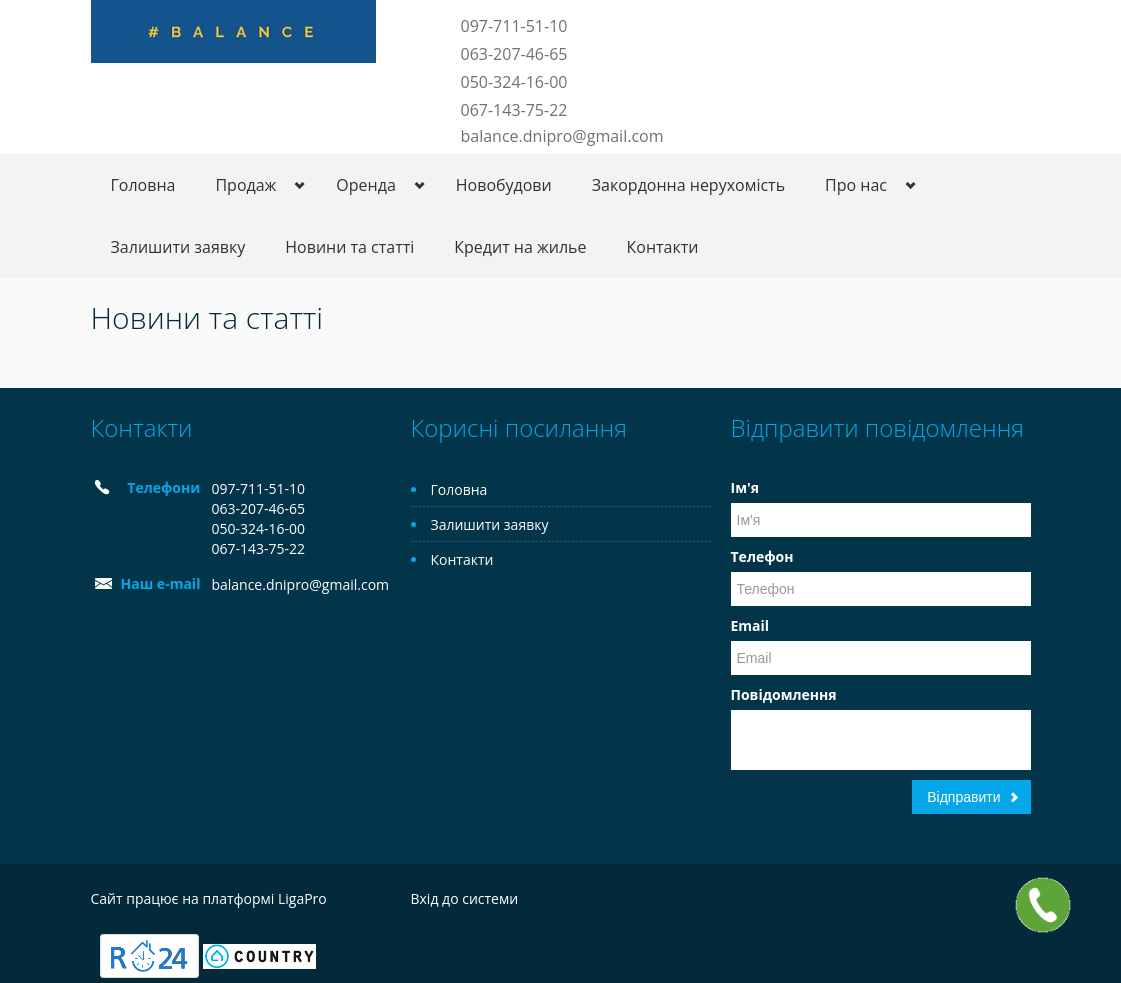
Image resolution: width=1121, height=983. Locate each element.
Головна (143, 185)
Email (750, 625)
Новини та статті (349, 247)
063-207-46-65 (514, 54)
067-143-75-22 (514, 110)
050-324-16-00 (514, 82)
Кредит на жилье (520, 247)
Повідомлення (784, 694)
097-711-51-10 (514, 26)
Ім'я (745, 487)
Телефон (762, 556)
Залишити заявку (178, 247)
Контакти (663, 247)
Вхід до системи (465, 898)
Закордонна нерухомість (688, 185)
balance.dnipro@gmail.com (562, 136)
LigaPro (302, 898)
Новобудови (504, 185)
